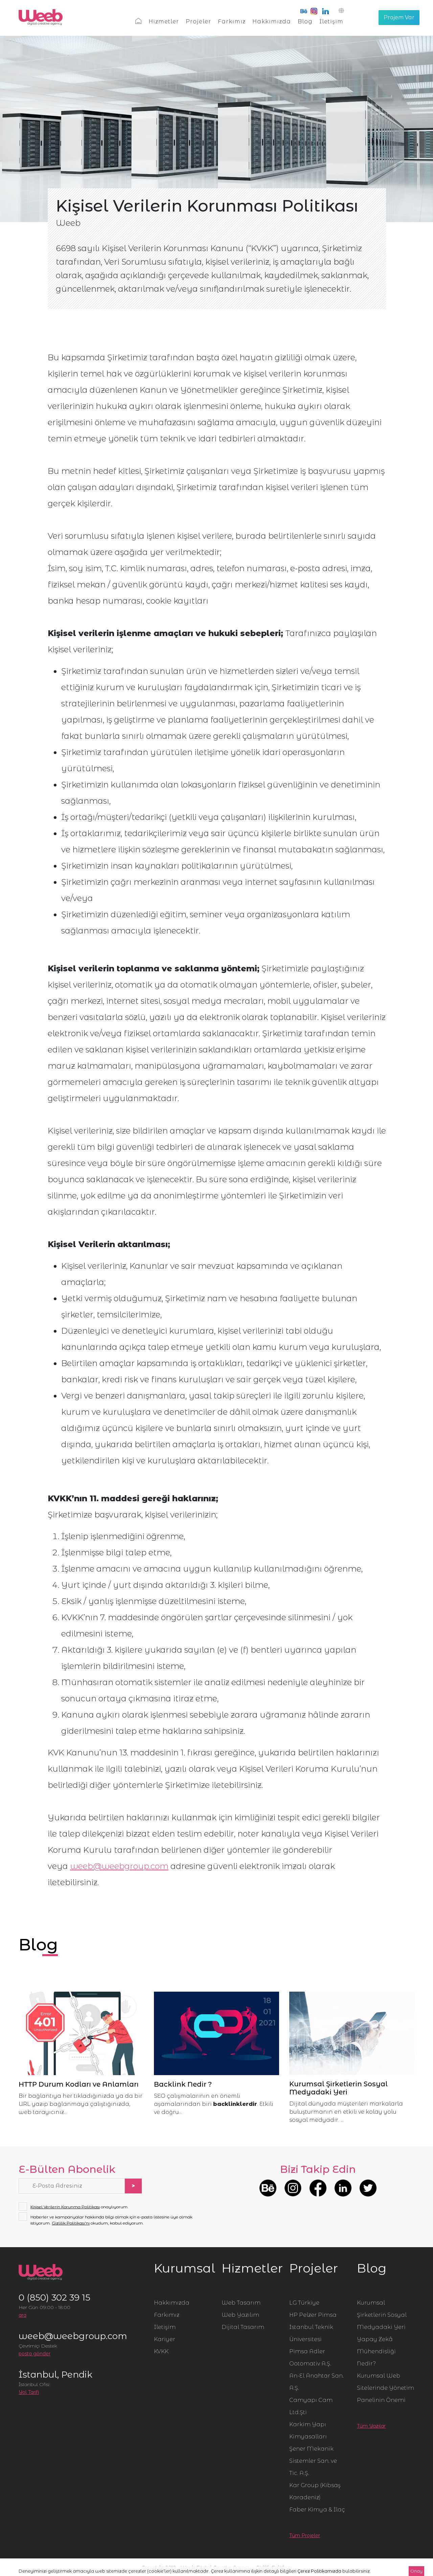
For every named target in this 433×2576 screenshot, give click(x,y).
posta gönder (34, 2354)
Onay (416, 2571)
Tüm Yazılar (371, 2426)
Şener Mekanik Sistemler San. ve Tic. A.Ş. (313, 2461)
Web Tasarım (241, 2303)
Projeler (198, 21)
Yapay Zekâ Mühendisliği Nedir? (376, 2351)
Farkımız (232, 21)
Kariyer (164, 2339)
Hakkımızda (271, 21)
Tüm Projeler (304, 2535)
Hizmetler (164, 21)
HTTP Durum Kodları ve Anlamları (79, 2084)
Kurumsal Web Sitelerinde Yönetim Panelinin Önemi (385, 2388)
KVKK (161, 2351)
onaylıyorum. (74, 2207)
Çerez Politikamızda (319, 2571)
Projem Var (399, 17)
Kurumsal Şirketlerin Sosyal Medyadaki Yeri (338, 2088)
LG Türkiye (304, 2303)
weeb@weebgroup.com (119, 1866)
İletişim (331, 21)
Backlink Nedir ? (183, 2084)
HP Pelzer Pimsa (313, 2315)
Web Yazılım (240, 2315)
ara (22, 2315)
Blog (305, 21)
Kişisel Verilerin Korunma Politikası (65, 2206)
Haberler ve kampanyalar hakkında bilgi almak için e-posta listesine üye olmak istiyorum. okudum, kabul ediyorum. (105, 2220)
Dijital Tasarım (243, 2327)
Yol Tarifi (29, 2392)
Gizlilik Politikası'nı (71, 2223)
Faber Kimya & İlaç (317, 2509)
